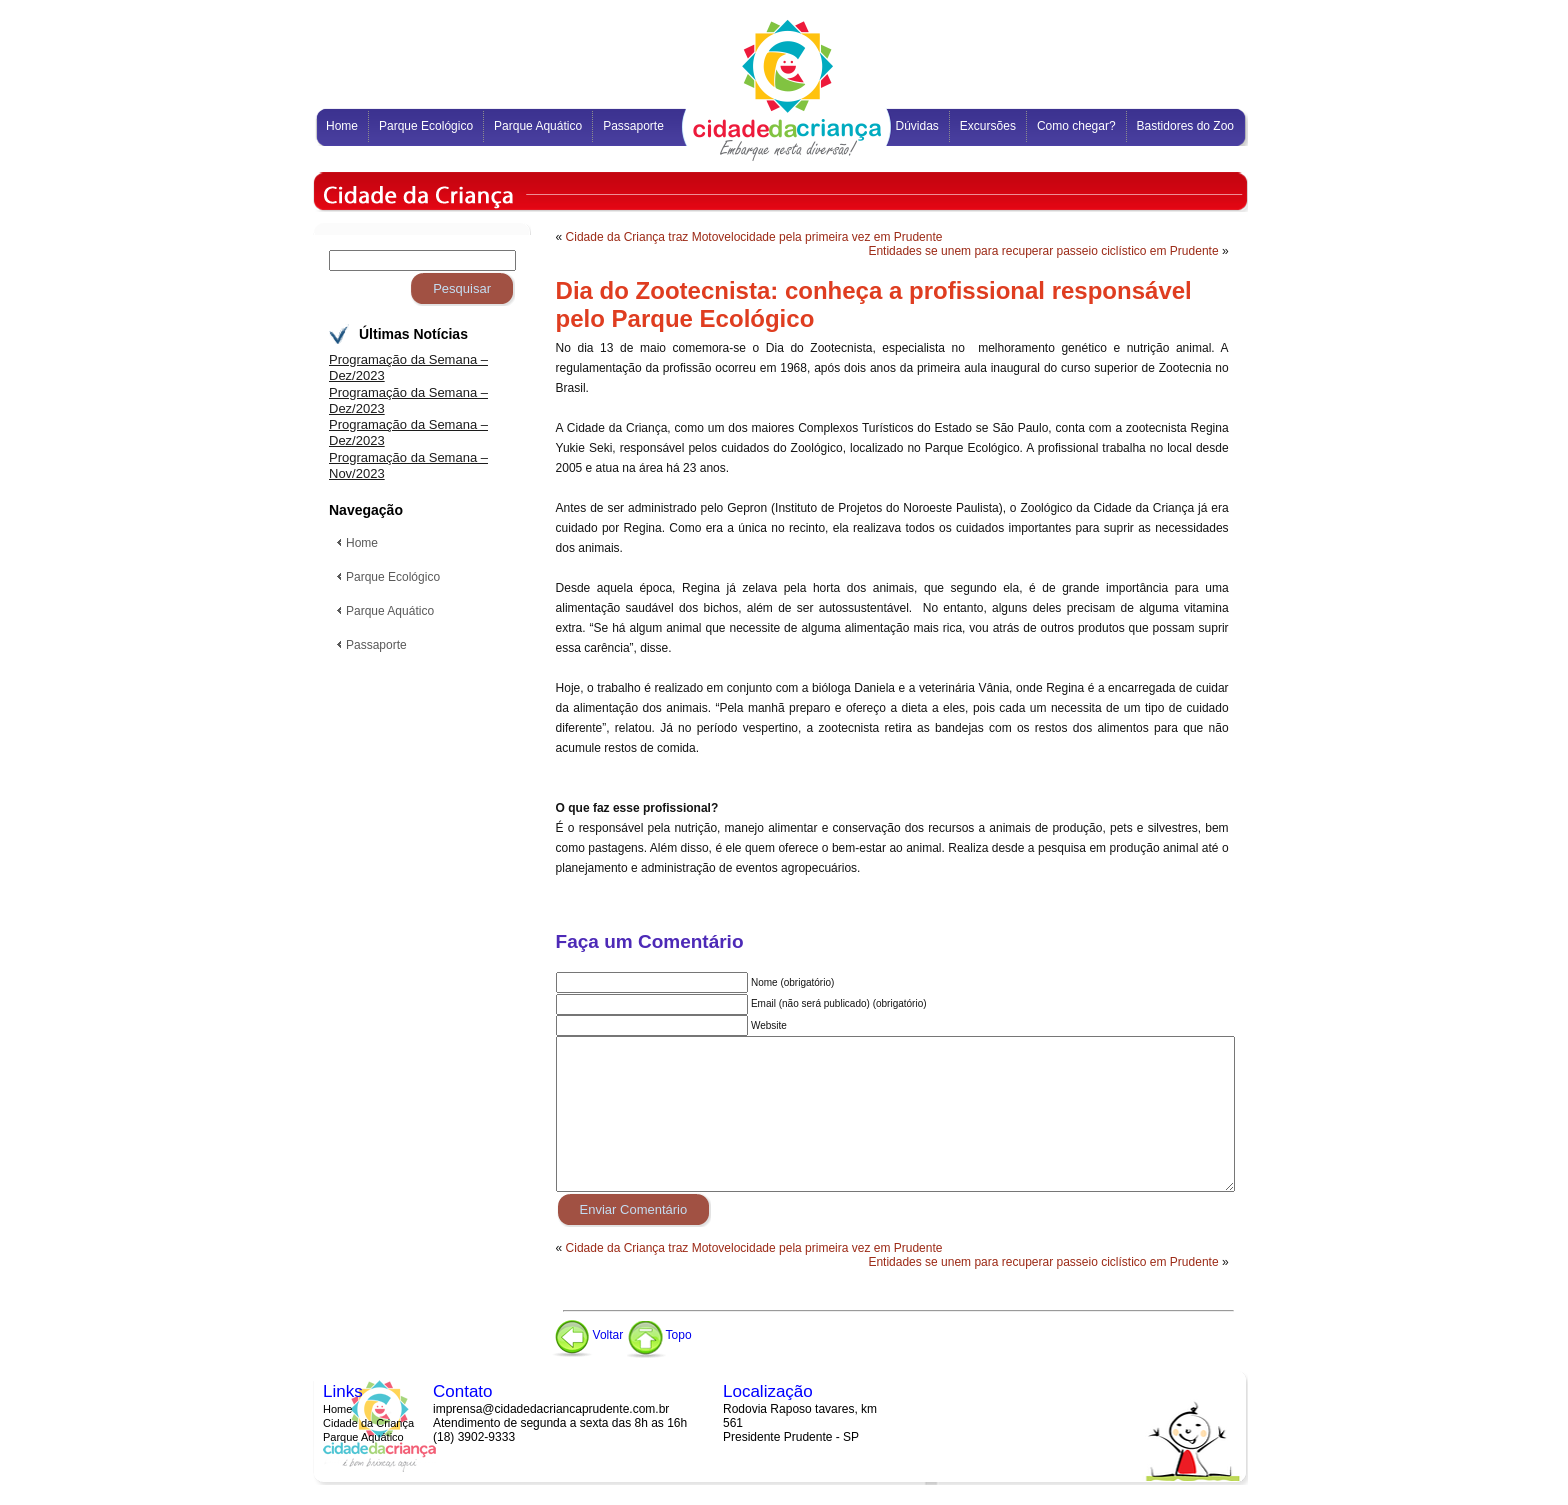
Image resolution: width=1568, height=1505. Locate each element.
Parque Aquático (363, 1437)
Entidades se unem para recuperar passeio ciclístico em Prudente (1043, 251)
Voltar (588, 1335)
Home (337, 1409)
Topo (659, 1335)
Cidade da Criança (368, 1423)
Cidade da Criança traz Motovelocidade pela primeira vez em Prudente (754, 237)
